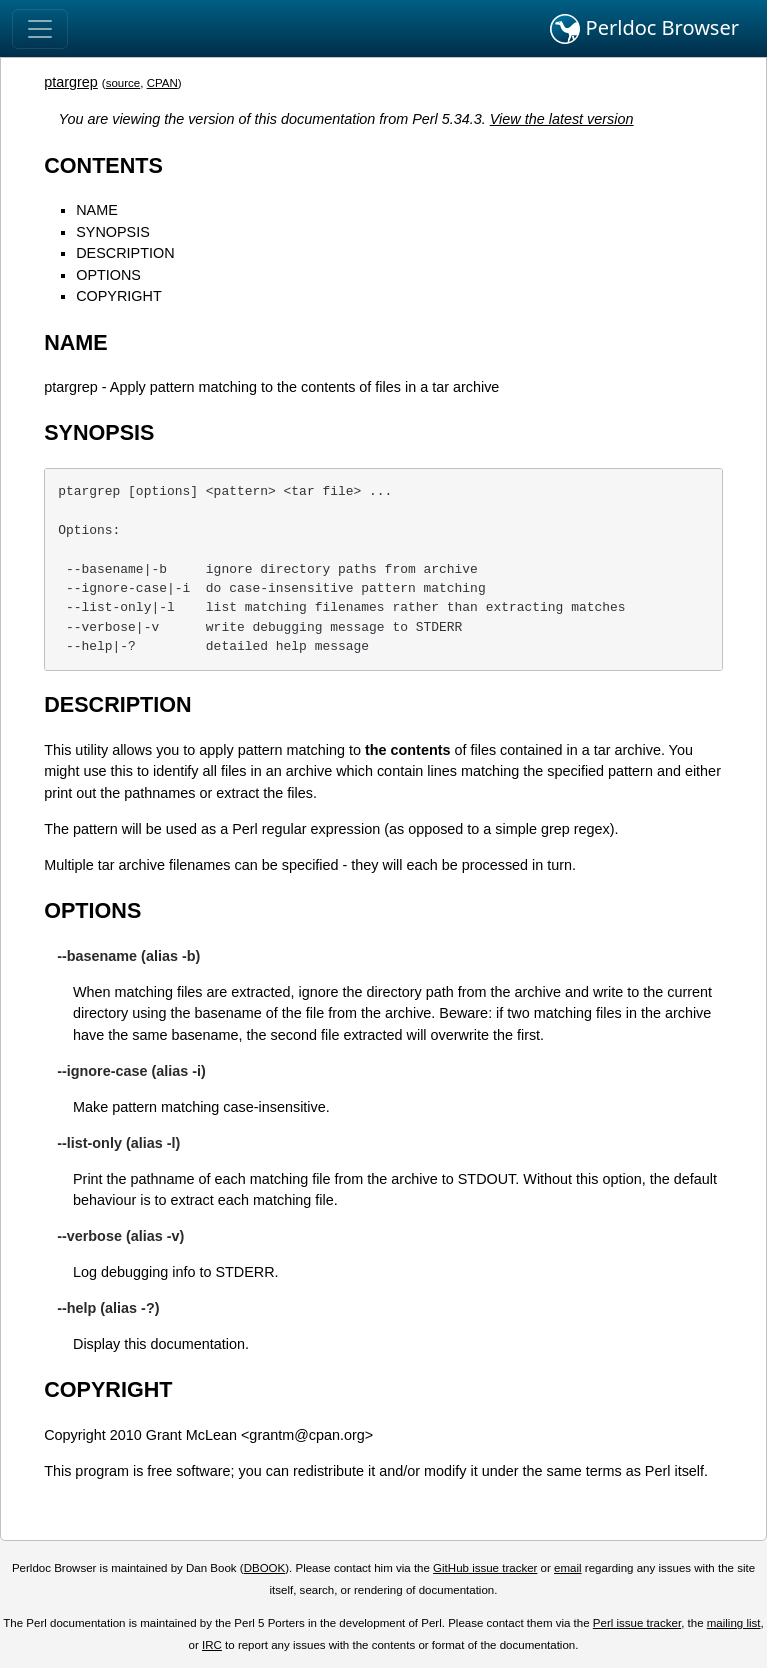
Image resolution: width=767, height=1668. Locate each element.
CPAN (162, 83)
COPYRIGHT (119, 296)
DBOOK (265, 1568)
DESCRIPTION (125, 253)
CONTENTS (103, 165)
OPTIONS (108, 275)
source (123, 83)
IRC (212, 1645)
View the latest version (562, 119)
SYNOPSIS (113, 232)
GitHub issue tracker (485, 1568)
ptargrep (71, 82)
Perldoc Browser (644, 29)
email (568, 1568)
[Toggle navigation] (40, 29)
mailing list (734, 1623)
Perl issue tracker (637, 1623)
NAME (97, 210)
